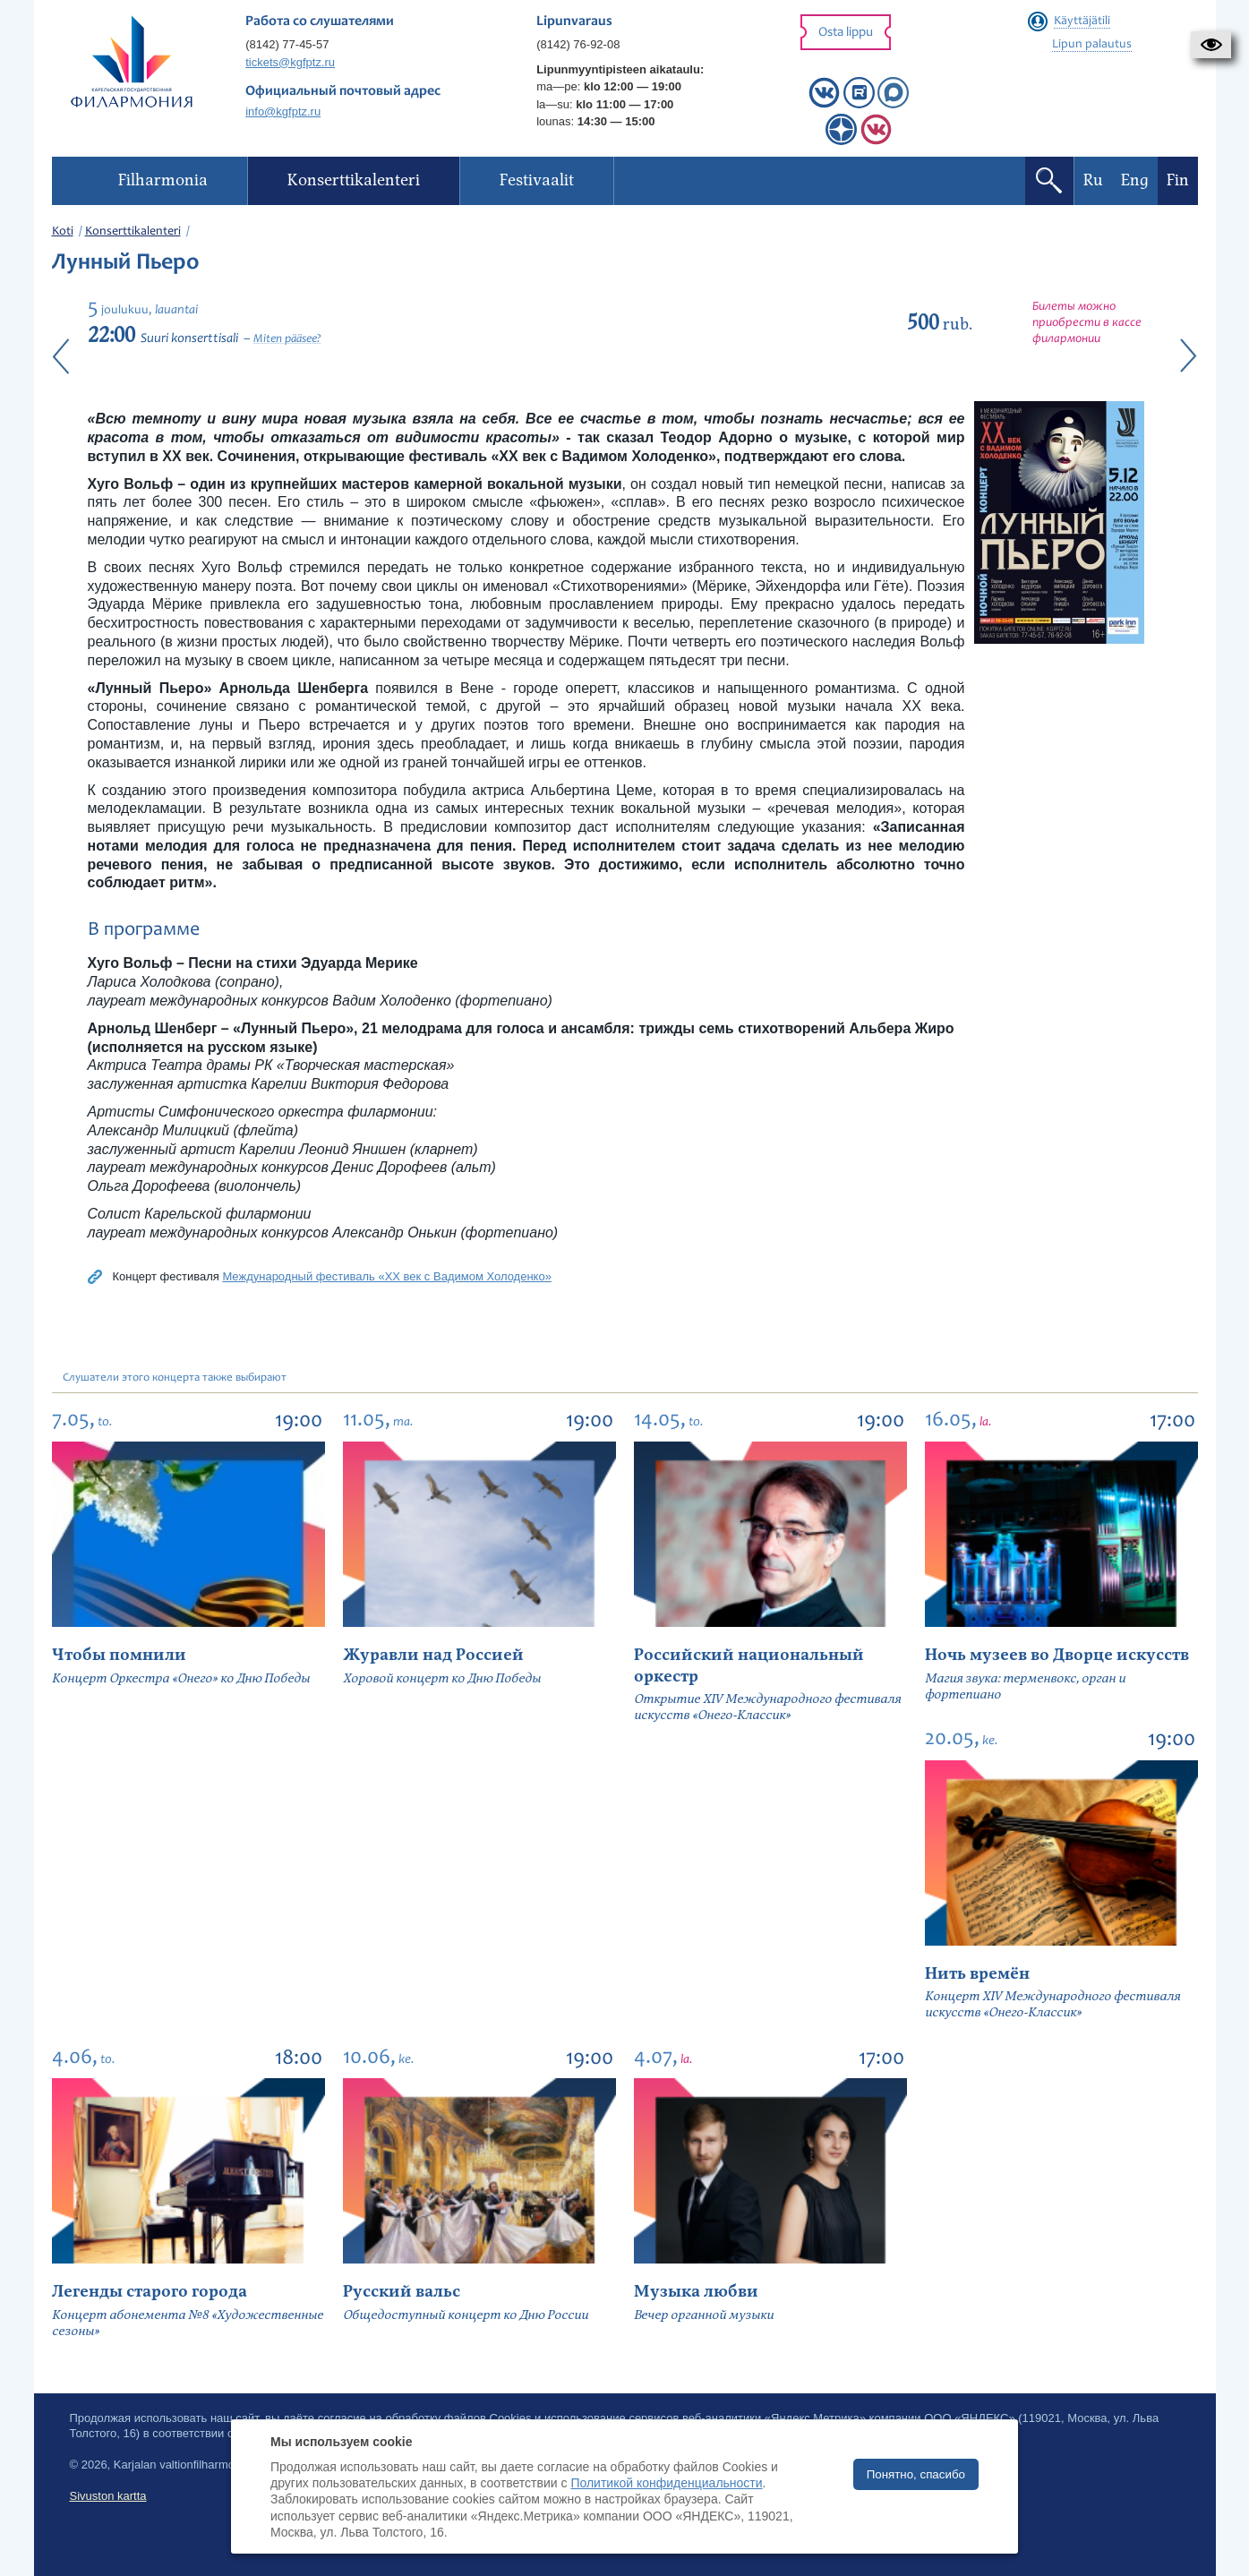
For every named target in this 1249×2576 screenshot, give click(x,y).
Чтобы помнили (119, 1655)
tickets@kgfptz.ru (290, 62)
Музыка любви (696, 2291)
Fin (1178, 180)
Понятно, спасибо (916, 2474)
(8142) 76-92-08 (578, 44)
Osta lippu (845, 32)
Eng (1135, 180)
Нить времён (977, 1974)
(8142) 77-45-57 (287, 44)
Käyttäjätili (1082, 21)
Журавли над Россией (433, 1655)
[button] (1211, 44)
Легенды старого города (149, 2291)
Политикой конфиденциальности (666, 2483)
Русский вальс (401, 2291)
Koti (62, 232)
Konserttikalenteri (133, 232)
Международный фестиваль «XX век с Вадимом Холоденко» (387, 1276)
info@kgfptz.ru (283, 111)
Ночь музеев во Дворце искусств (1057, 1655)
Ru (1093, 180)
